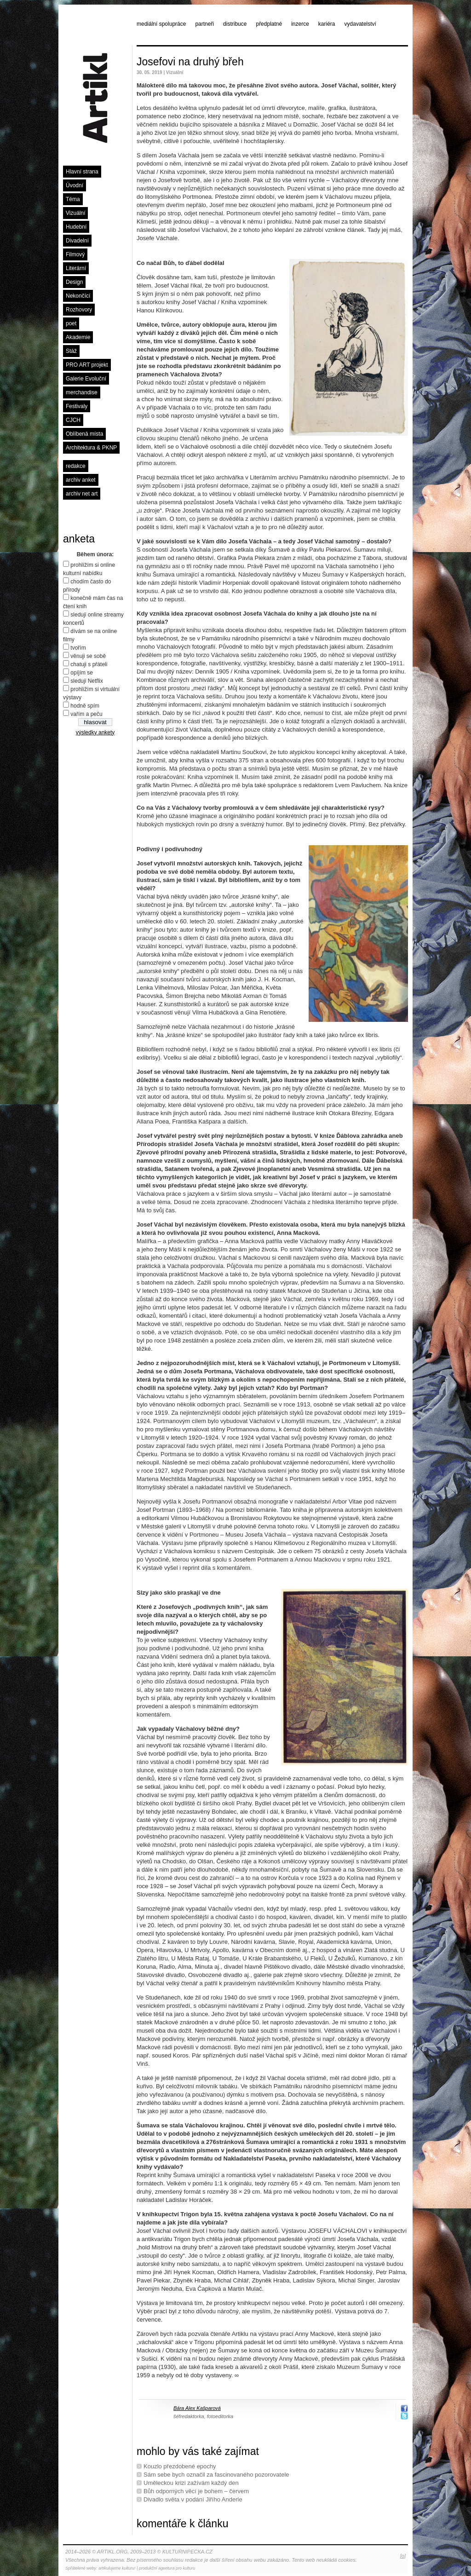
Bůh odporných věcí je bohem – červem (196, 2491)
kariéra (326, 24)
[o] (403, 2556)
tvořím (78, 648)
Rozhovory (79, 309)
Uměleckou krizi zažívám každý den (191, 2482)
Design (74, 282)
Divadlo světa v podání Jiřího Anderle (193, 2499)
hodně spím (84, 706)
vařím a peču (86, 714)
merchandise (82, 392)
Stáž (71, 351)
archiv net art (82, 493)
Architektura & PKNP (91, 447)
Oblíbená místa (84, 434)
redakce (76, 466)
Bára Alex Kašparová (197, 2408)
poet (71, 323)
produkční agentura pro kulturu (167, 2568)
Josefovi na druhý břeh (190, 62)
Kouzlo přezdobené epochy (180, 2466)
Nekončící (78, 296)
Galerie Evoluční (86, 378)
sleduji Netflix (86, 681)
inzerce (300, 24)
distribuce (235, 24)
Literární (76, 268)
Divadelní (77, 240)
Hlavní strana (82, 171)
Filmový (75, 254)
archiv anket (81, 480)
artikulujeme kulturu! (117, 2568)
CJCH (73, 420)
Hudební (76, 227)
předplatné (269, 24)
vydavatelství (360, 24)
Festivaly (76, 406)
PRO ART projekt (87, 365)
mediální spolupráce (161, 24)
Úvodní (74, 185)
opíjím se (81, 672)
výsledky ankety (95, 732)
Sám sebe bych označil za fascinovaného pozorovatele (216, 2474)
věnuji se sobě (88, 656)
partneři (204, 24)
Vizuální (75, 213)
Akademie (78, 337)
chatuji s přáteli (88, 664)
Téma (73, 199)
